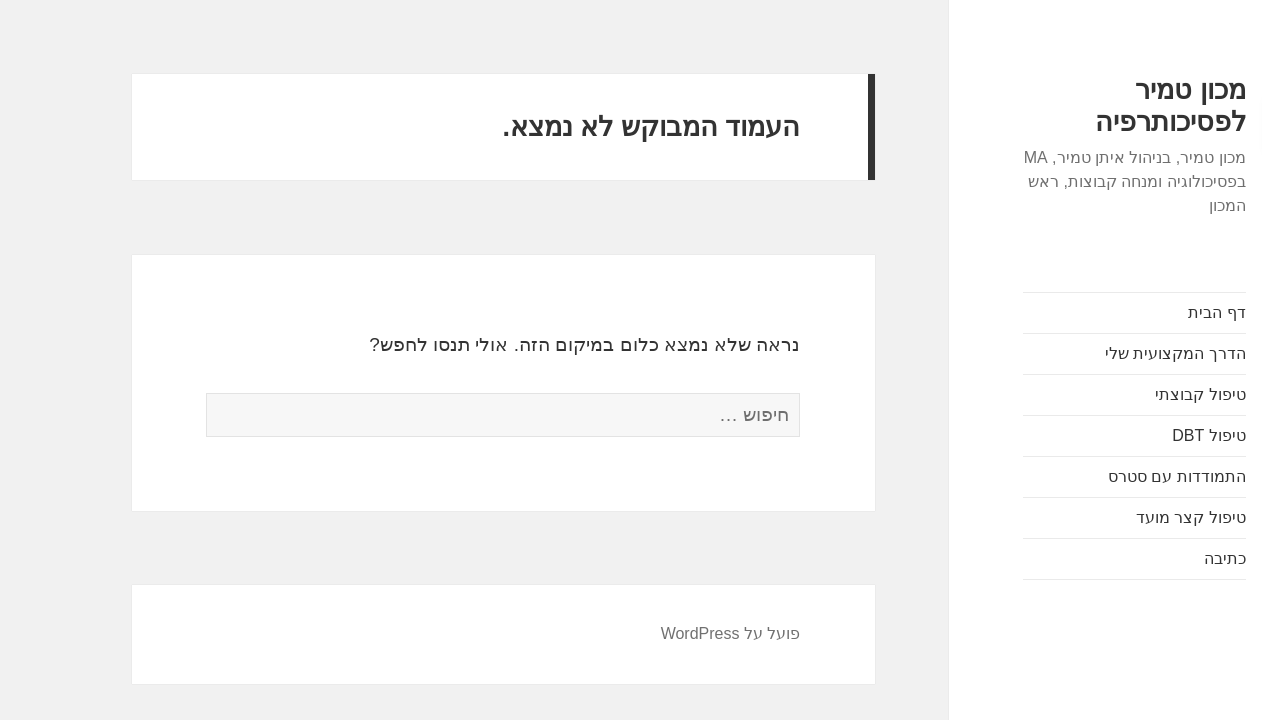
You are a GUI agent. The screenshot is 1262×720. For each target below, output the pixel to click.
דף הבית (1158, 312)
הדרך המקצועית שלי (1117, 353)
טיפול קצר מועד (1133, 517)
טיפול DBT (1150, 435)
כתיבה (1167, 558)
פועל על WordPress (673, 633)
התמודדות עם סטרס (1119, 476)
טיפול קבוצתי (1142, 394)
